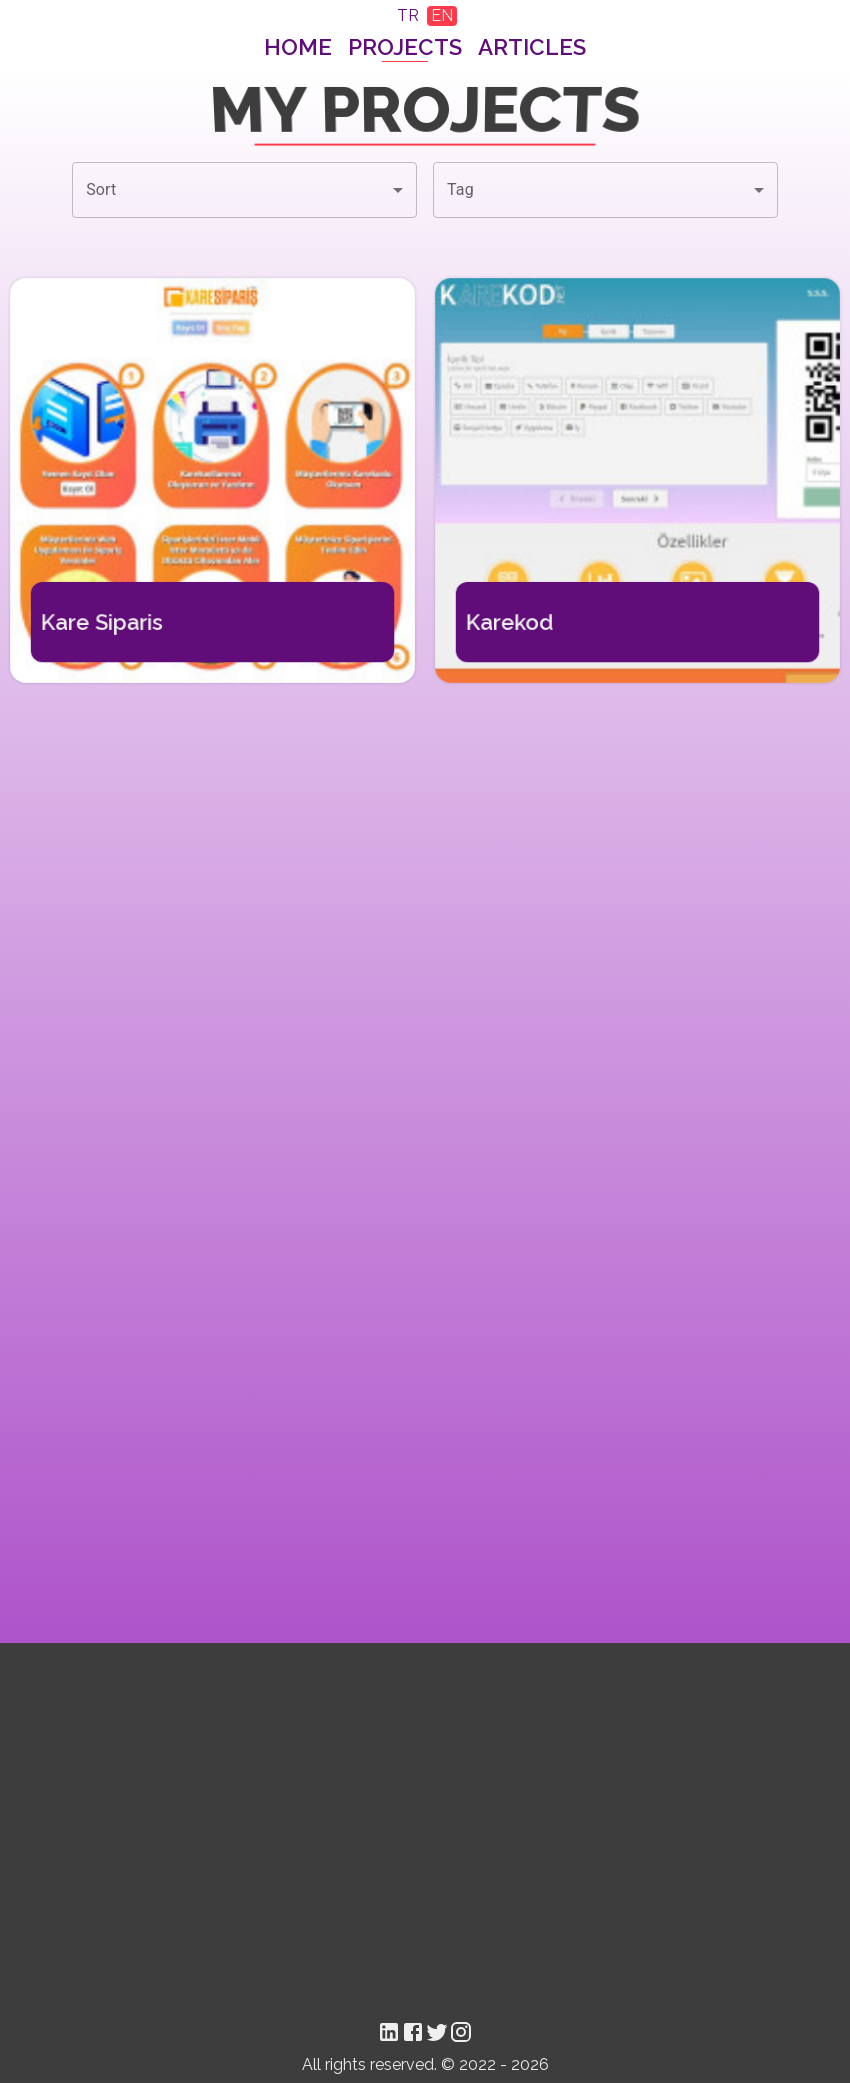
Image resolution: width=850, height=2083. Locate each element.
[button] (244, 190)
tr (408, 15)
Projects (405, 47)
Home (298, 47)
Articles (532, 47)
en (442, 15)
